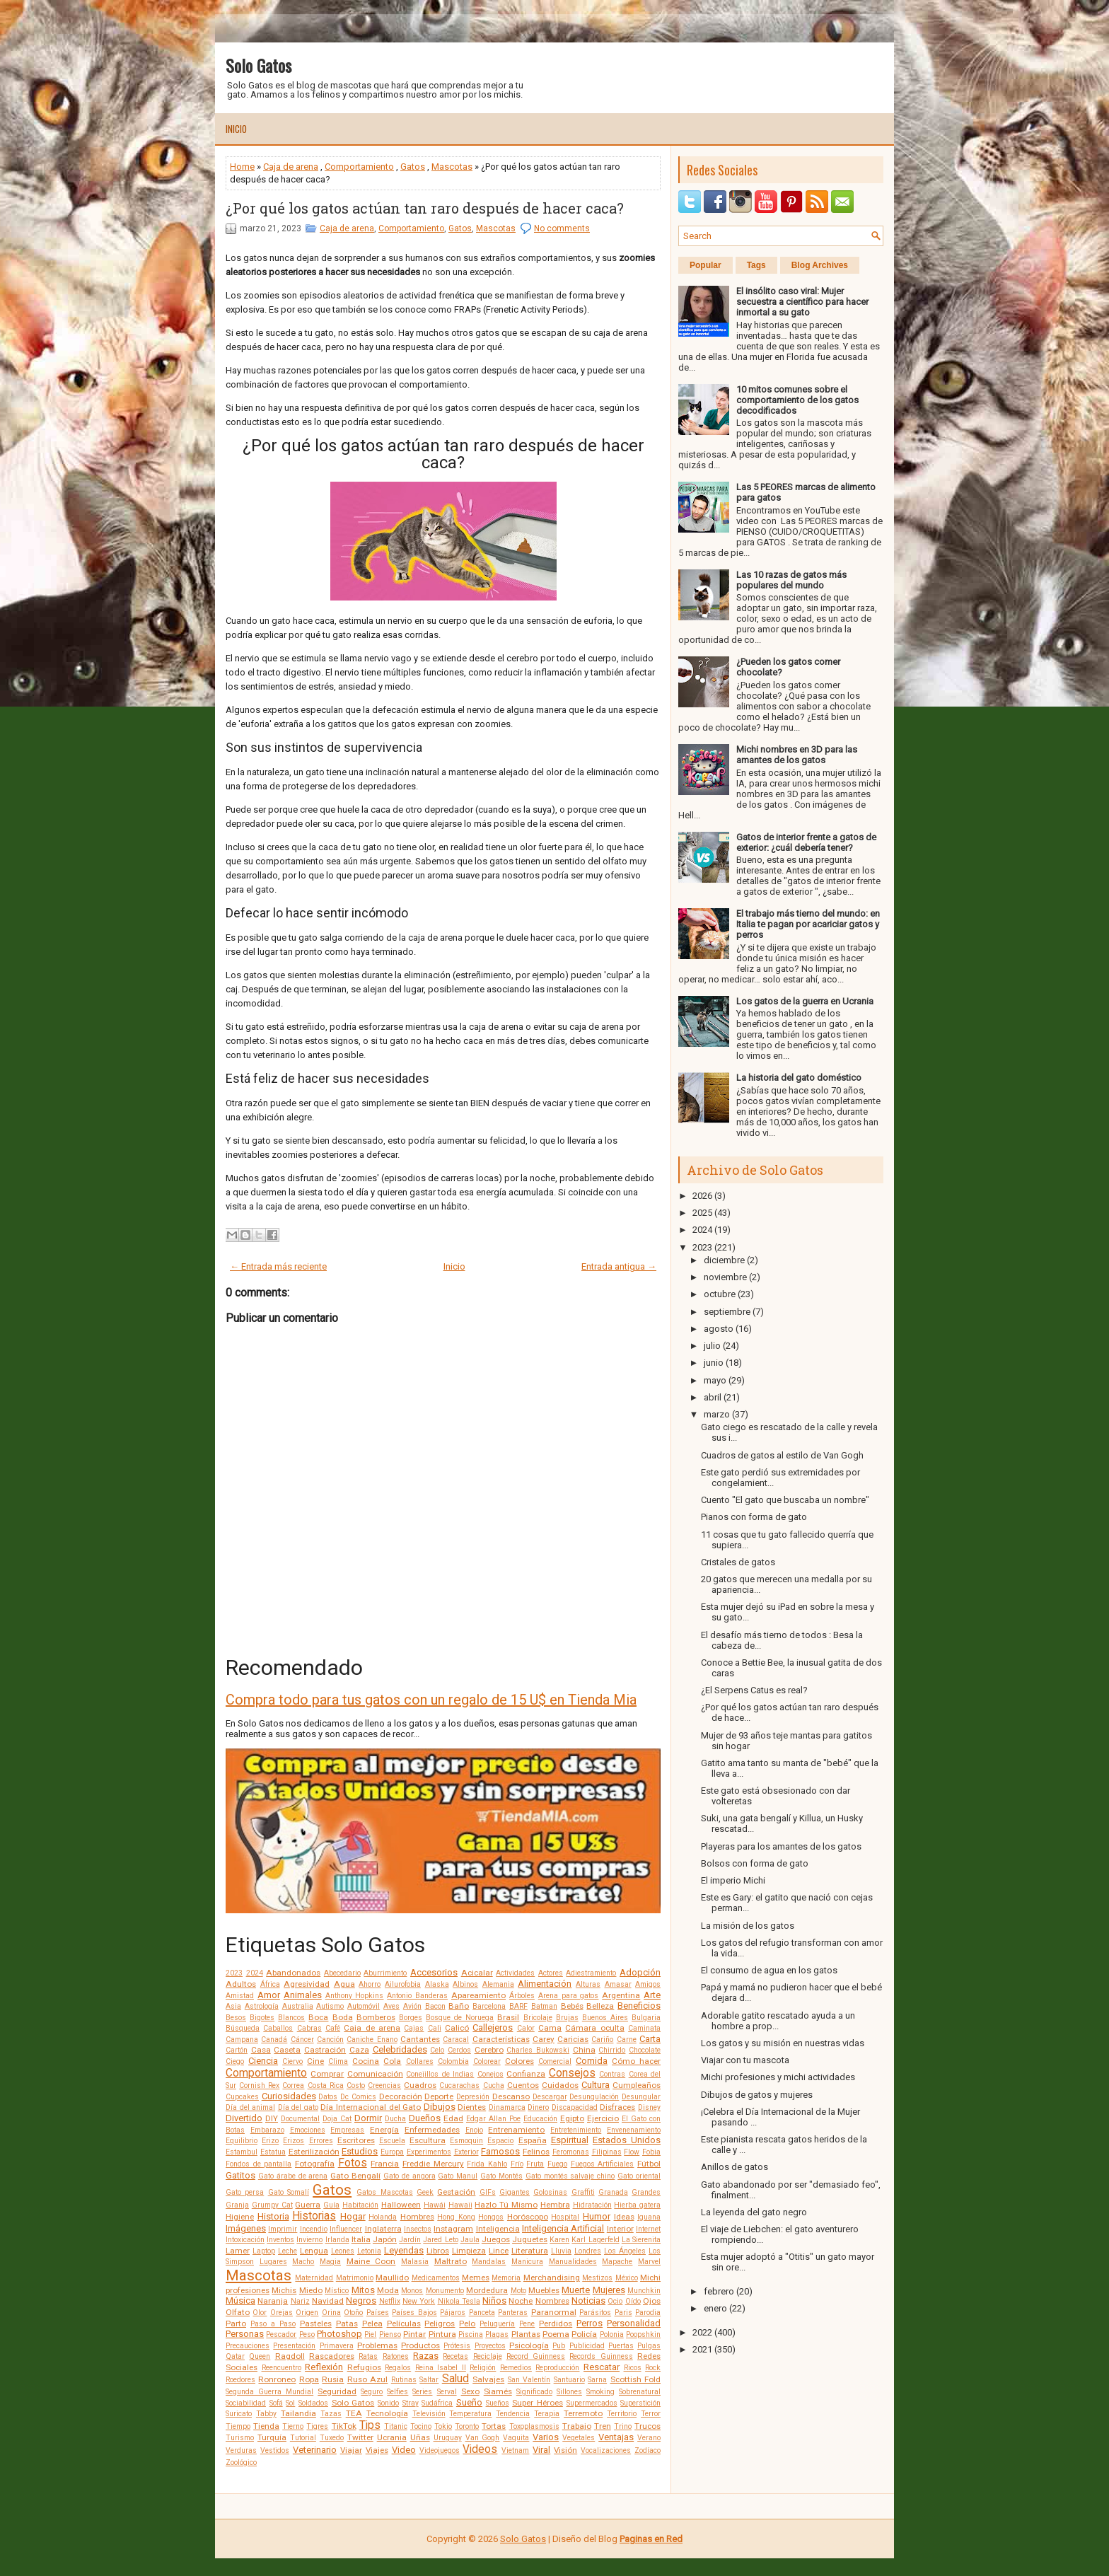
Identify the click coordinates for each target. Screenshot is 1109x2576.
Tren (602, 2426)
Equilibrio (241, 2140)
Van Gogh (482, 2437)
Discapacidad (575, 2107)
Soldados (313, 2403)
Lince (499, 2251)
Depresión (472, 2096)
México (626, 2277)
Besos (236, 2017)
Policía (584, 2334)
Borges (410, 2017)
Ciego (235, 2061)
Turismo (240, 2437)
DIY (271, 2118)
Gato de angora (409, 2176)
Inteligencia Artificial (563, 2228)
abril (712, 1397)
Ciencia (263, 2060)
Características (501, 2039)
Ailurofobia (403, 1984)
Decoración (400, 2096)
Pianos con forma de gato (754, 1517)
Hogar (353, 2216)
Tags (756, 265)
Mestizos (597, 2277)
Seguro (372, 2391)
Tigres (317, 2426)
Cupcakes (242, 2096)
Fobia (651, 2152)
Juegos (496, 2239)
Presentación (294, 2345)
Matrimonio (354, 2277)
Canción (330, 2039)
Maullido (392, 2277)
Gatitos (240, 2175)
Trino (623, 2426)
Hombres (417, 2217)
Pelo (467, 2323)
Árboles (522, 1995)
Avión (412, 2006)
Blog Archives (819, 265)
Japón (385, 2239)
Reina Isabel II (440, 2367)
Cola (392, 2061)
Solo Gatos (258, 65)
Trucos (647, 2426)
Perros (589, 2323)
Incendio (313, 2229)
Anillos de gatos (734, 2167)
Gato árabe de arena (293, 2176)
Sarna (597, 2379)
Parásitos (595, 2312)
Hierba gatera (637, 2205)
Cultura (595, 2084)
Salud (455, 2378)
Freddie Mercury (433, 2164)
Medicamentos (436, 2277)
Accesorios (434, 1972)
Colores (519, 2061)
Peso (307, 2334)
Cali (434, 2028)
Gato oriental (639, 2176)
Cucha (493, 2085)
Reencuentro (281, 2367)
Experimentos (429, 2152)
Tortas (494, 2426)
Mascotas (451, 166)
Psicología (529, 2345)
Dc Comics (358, 2096)
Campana (242, 2039)
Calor (526, 2028)
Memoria (506, 2277)
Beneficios (639, 2005)
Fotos (352, 2163)
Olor (259, 2312)
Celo (437, 2050)
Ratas (368, 2356)
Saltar (429, 2379)
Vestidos (274, 2450)
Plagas (497, 2334)
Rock (653, 2367)
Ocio (615, 2301)
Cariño (602, 2039)
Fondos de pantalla (258, 2164)
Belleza (600, 2006)
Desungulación (594, 2096)
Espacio (500, 2140)
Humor (596, 2216)
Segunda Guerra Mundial (269, 2391)
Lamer (238, 2251)
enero (715, 2308)
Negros (361, 2300)
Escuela (392, 2140)
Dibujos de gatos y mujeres (757, 2094)
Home (242, 166)
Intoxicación (245, 2239)
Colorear (487, 2061)
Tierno (292, 2426)
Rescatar (601, 2367)
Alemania (498, 1984)
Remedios (516, 2367)
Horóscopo (527, 2217)
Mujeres (609, 2290)
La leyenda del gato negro (754, 2212)
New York (418, 2301)
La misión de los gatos (747, 1925)
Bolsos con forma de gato (754, 1863)
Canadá (274, 2039)
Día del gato (298, 2107)
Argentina (621, 1995)
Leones (342, 2251)
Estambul (241, 2152)
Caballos (278, 2028)
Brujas (567, 2017)
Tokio (443, 2426)
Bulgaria (646, 2017)
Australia (297, 2006)
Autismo (330, 2006)
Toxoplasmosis (534, 2426)
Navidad (328, 2301)
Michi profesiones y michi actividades (778, 2077)
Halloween (401, 2205)
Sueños (497, 2403)
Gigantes (514, 2192)
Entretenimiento (575, 2130)
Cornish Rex (259, 2085)
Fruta (535, 2164)
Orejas (281, 2312)
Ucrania (392, 2437)
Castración (325, 2050)
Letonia (369, 2251)
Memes (475, 2277)
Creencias (384, 2085)
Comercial (554, 2061)
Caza (359, 2050)
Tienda (266, 2426)
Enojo (474, 2130)
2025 (702, 1212)
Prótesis (456, 2345)
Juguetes (529, 2239)
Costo (356, 2085)
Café (332, 2028)
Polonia (612, 2334)
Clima (338, 2061)
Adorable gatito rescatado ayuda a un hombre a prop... (778, 2020)
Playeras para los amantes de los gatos (781, 1846)
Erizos (293, 2140)
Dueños (425, 2118)
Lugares (273, 2261)
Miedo (311, 2290)
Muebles (543, 2290)
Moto (518, 2290)
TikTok (344, 2426)
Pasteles (316, 2323)
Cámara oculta (594, 2028)
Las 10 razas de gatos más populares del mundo (791, 580)
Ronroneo (277, 2379)
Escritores (356, 2140)
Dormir (368, 2118)
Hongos (491, 2217)
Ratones (396, 2356)
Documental (300, 2118)
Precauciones (247, 2345)
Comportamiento (359, 166)
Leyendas (404, 2250)
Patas (347, 2323)
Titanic (395, 2426)
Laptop (263, 2251)
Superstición (640, 2403)
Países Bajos (414, 2312)
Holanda (382, 2217)
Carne (627, 2039)
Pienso (390, 2334)
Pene (527, 2323)
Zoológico (241, 2462)
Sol (290, 2403)
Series (422, 2391)
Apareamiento (478, 1995)
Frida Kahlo (487, 2164)
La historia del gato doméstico (798, 1077)
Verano (649, 2437)
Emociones (307, 2130)
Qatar (235, 2356)
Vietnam (515, 2450)
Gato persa (245, 2192)
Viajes (377, 2450)
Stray (410, 2403)
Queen (259, 2356)
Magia (330, 2261)
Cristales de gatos (738, 1562)
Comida (592, 2060)
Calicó (457, 2028)
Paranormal (553, 2312)
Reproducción (557, 2367)
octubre (720, 1294)
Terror (651, 2413)
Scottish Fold (635, 2379)
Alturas (588, 1984)
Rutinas (404, 2379)
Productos (420, 2345)
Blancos (291, 2017)
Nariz (300, 2301)
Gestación (456, 2192)
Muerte (576, 2290)
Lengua (314, 2251)
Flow (631, 2152)
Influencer (346, 2229)
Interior (620, 2229)
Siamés (498, 2391)
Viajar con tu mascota (745, 2060)
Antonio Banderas (417, 1995)
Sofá (276, 2403)
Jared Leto (440, 2239)
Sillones (569, 2391)
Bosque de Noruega (460, 2017)
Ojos (652, 2301)
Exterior (466, 2152)
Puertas (621, 2345)
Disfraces (617, 2107)
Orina (331, 2312)
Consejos (572, 2073)
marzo (717, 1414)
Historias (314, 2216)
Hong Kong (456, 2217)
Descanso (511, 2096)
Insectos (417, 2229)
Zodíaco (647, 2450)
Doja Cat (337, 2118)
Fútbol (649, 2164)
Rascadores (331, 2356)
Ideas (624, 2217)
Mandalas (489, 2261)
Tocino (420, 2426)
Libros (437, 2251)
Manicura (527, 2261)
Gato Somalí (288, 2192)
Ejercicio (603, 2118)
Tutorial (303, 2437)
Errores (321, 2140)
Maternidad (314, 2277)
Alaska (437, 1984)
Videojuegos (439, 2450)
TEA (354, 2413)
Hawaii (460, 2205)
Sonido (388, 2403)
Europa (392, 2152)
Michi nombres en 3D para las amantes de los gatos (796, 754)
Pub (558, 2345)
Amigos (648, 1984)
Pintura (442, 2334)
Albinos (465, 1984)
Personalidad (634, 2323)
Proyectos (490, 2345)
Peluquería (497, 2323)
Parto (236, 2323)
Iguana (649, 2217)
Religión (483, 2367)
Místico (337, 2290)
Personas (245, 2333)
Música (240, 2300)
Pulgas (649, 2345)
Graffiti (583, 2192)
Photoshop (339, 2333)
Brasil (508, 2017)
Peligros (439, 2323)
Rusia (333, 2379)
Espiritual (569, 2140)
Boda (342, 2017)
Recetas (455, 2356)
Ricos (632, 2367)
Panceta (482, 2312)
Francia (385, 2164)
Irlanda (337, 2239)
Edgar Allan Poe (493, 2118)
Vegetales (578, 2437)
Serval (447, 2391)
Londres (587, 2251)
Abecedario (342, 1973)
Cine (315, 2061)
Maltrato (450, 2261)
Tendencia (513, 2413)
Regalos (398, 2367)
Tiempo (238, 2426)
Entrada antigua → (618, 1266)
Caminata (644, 2028)
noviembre (725, 1277)
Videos (480, 2449)
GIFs (488, 2192)
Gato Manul (457, 2176)
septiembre (727, 1311)
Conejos (490, 2074)
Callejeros (492, 2027)
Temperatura (470, 2413)
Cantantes (420, 2039)
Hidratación (592, 2205)
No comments (562, 228)
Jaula (470, 2239)
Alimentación (544, 1983)
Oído (633, 2301)
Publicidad (587, 2345)
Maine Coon (371, 2261)
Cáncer (302, 2039)
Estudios (360, 2151)
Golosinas (550, 2192)
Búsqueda (243, 2028)
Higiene (240, 2217)
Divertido (244, 2118)
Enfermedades (432, 2130)
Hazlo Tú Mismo (506, 2205)
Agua (344, 1984)
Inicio (236, 129)
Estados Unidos (627, 2140)
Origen (307, 2312)
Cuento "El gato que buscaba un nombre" (785, 1500)
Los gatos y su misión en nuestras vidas (782, 2043)
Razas (426, 2355)
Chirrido (611, 2050)
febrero (719, 2291)
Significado (534, 2391)
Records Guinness (600, 2356)
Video (404, 2449)
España (532, 2140)
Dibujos (439, 2106)
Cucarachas (459, 2085)
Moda (388, 2290)
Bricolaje (537, 2017)
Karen (559, 2239)
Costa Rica (326, 2085)
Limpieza (469, 2251)
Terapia (546, 2413)
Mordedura (487, 2290)
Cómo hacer (636, 2061)
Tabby (266, 2413)
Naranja (272, 2301)
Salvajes (488, 2379)
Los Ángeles (625, 2251)
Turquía (271, 2437)
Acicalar (477, 1973)
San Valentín (529, 2379)
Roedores (240, 2379)
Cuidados (560, 2085)
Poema (555, 2334)
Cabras (309, 2028)
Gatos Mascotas (384, 2192)
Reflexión (324, 2367)
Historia (273, 2216)
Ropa (309, 2379)
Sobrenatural (640, 2391)
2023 (234, 1973)
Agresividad (307, 1984)
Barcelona (489, 2006)
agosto (718, 1328)
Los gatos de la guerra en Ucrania (804, 1001)
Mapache (617, 2261)
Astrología (262, 2006)
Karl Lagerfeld (595, 2239)
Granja (237, 2205)
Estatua (273, 2152)
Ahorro (370, 1984)
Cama (550, 2028)
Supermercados (592, 2403)
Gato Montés (501, 2176)
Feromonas (570, 2152)
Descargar (550, 2096)
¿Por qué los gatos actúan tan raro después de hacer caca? (425, 208)
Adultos (241, 1984)
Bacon (435, 2006)
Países (377, 2312)
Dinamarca (507, 2107)
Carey (543, 2039)
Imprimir (282, 2229)
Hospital (565, 2217)
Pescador (281, 2334)
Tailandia (298, 2413)
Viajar (351, 2450)
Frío (517, 2164)
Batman (544, 2006)
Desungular (641, 2096)
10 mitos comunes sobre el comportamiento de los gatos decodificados (797, 400)
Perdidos (555, 2323)
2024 (254, 1973)
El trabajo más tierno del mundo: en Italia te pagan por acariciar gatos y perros (808, 924)
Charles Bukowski (537, 2050)
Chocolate (645, 2050)
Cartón (237, 2050)
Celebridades (400, 2049)
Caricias (572, 2039)
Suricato (239, 2413)
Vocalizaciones (606, 2450)
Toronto (467, 2426)
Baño (458, 2006)
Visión (565, 2450)
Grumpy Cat (272, 2205)
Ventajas (616, 2437)
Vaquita (516, 2437)
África (270, 1984)
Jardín (410, 2239)
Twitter (360, 2437)
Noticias (588, 2300)
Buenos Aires (605, 2017)
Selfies (397, 2391)
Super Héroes (537, 2403)
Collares (420, 2061)
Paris (623, 2312)
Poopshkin (643, 2334)
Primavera (337, 2345)
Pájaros (452, 2312)
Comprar (327, 2074)
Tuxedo (332, 2437)
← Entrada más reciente (278, 1266)
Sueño (469, 2402)
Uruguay (448, 2437)
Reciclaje (487, 2356)
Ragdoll (290, 2356)
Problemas (377, 2345)
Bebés (572, 2006)
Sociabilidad (246, 2403)
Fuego (557, 2164)
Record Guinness (535, 2356)
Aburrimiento (385, 1973)
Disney (649, 2107)
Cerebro (489, 2050)
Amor (268, 1995)
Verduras (241, 2450)
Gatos (412, 166)
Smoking (600, 2391)
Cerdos (459, 2050)
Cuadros (420, 2085)
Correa (293, 2085)
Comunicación (375, 2074)
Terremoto (583, 2413)
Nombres (552, 2301)
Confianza (525, 2074)
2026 (702, 1195)
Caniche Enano (372, 2039)
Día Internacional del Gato (370, 2107)
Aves (391, 2006)
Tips (370, 2425)
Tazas (331, 2413)
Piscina (470, 2334)
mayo (715, 1380)
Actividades (515, 1973)
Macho (303, 2261)
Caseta (287, 2050)
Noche (521, 2301)
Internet (648, 2229)
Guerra (307, 2205)
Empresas (347, 2130)
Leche (287, 2251)
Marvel (649, 2261)
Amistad (240, 1995)
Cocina (365, 2061)
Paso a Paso (273, 2323)
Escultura (428, 2140)
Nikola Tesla (459, 2301)
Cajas (414, 2028)
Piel (370, 2334)
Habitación (360, 2205)
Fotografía (315, 2164)
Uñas (420, 2437)
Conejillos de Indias (440, 2074)
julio (712, 1345)
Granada (613, 2192)
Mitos (363, 2290)
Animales (303, 1995)
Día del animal (250, 2107)
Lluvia (561, 2251)
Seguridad (337, 2391)
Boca (318, 2017)
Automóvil (363, 2006)
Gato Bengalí (355, 2176)
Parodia (648, 2312)
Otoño (353, 2312)
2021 (702, 2349)
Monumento (445, 2290)
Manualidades (573, 2261)
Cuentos (523, 2085)
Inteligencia (498, 2229)
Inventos (280, 2239)
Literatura (529, 2251)
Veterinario (315, 2449)
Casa (261, 2050)
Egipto (572, 2118)
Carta (650, 2038)
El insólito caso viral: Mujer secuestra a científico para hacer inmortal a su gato (802, 302)
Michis (284, 2290)
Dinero (538, 2107)
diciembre (724, 1260)
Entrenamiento (516, 2130)
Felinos (536, 2152)
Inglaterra (383, 2229)
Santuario (569, 2379)
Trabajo (576, 2426)
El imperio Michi (733, 1880)
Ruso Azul (367, 2379)
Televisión (429, 2413)
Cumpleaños (636, 2085)
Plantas (525, 2334)
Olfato (238, 2312)
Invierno (309, 2239)
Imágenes (246, 2228)
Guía (331, 2205)
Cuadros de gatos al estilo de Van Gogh (782, 1455)
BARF (518, 2006)
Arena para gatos (568, 1995)
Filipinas (607, 2152)
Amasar (618, 1984)
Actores (550, 1973)
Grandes (646, 2192)
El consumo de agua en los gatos (769, 1970)
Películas (404, 2323)
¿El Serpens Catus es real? (754, 1690)
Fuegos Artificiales (602, 2164)
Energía (384, 2130)
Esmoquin (466, 2140)
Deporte (438, 2096)
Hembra (555, 2205)
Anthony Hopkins (354, 1995)
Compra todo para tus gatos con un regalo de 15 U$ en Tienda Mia (431, 1699)
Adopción (640, 1972)
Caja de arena (290, 166)
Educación (540, 2118)
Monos (412, 2290)
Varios (546, 2437)
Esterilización (314, 2152)
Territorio (622, 2413)
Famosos (500, 2151)
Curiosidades (289, 2096)
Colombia (453, 2061)
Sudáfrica (437, 2403)
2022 (702, 2332)
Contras (612, 2074)
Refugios (364, 2367)
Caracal (456, 2039)
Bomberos (375, 2017)
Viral (541, 2449)
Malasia (415, 2261)
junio (714, 1362)
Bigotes (262, 2017)
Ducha (395, 2118)
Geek (425, 2192)
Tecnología (387, 2413)
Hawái (435, 2205)
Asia (233, 2006)
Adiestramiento (591, 1973)
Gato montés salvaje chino (570, 2176)
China (584, 2050)
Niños (494, 2300)
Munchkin (644, 2290)
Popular (705, 265)
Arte (652, 1995)
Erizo (270, 2140)
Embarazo (267, 2130)
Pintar (414, 2334)
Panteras (513, 2312)
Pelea (372, 2323)
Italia (361, 2239)
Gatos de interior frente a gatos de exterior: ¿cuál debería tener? (806, 842)
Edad (453, 2118)
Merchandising (551, 2277)
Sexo (470, 2391)
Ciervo (292, 2061)
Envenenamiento (634, 2130)
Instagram (453, 2229)
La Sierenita (641, 2239)
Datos (327, 2096)
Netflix (389, 2301)
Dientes (472, 2107)
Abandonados (293, 1973)
